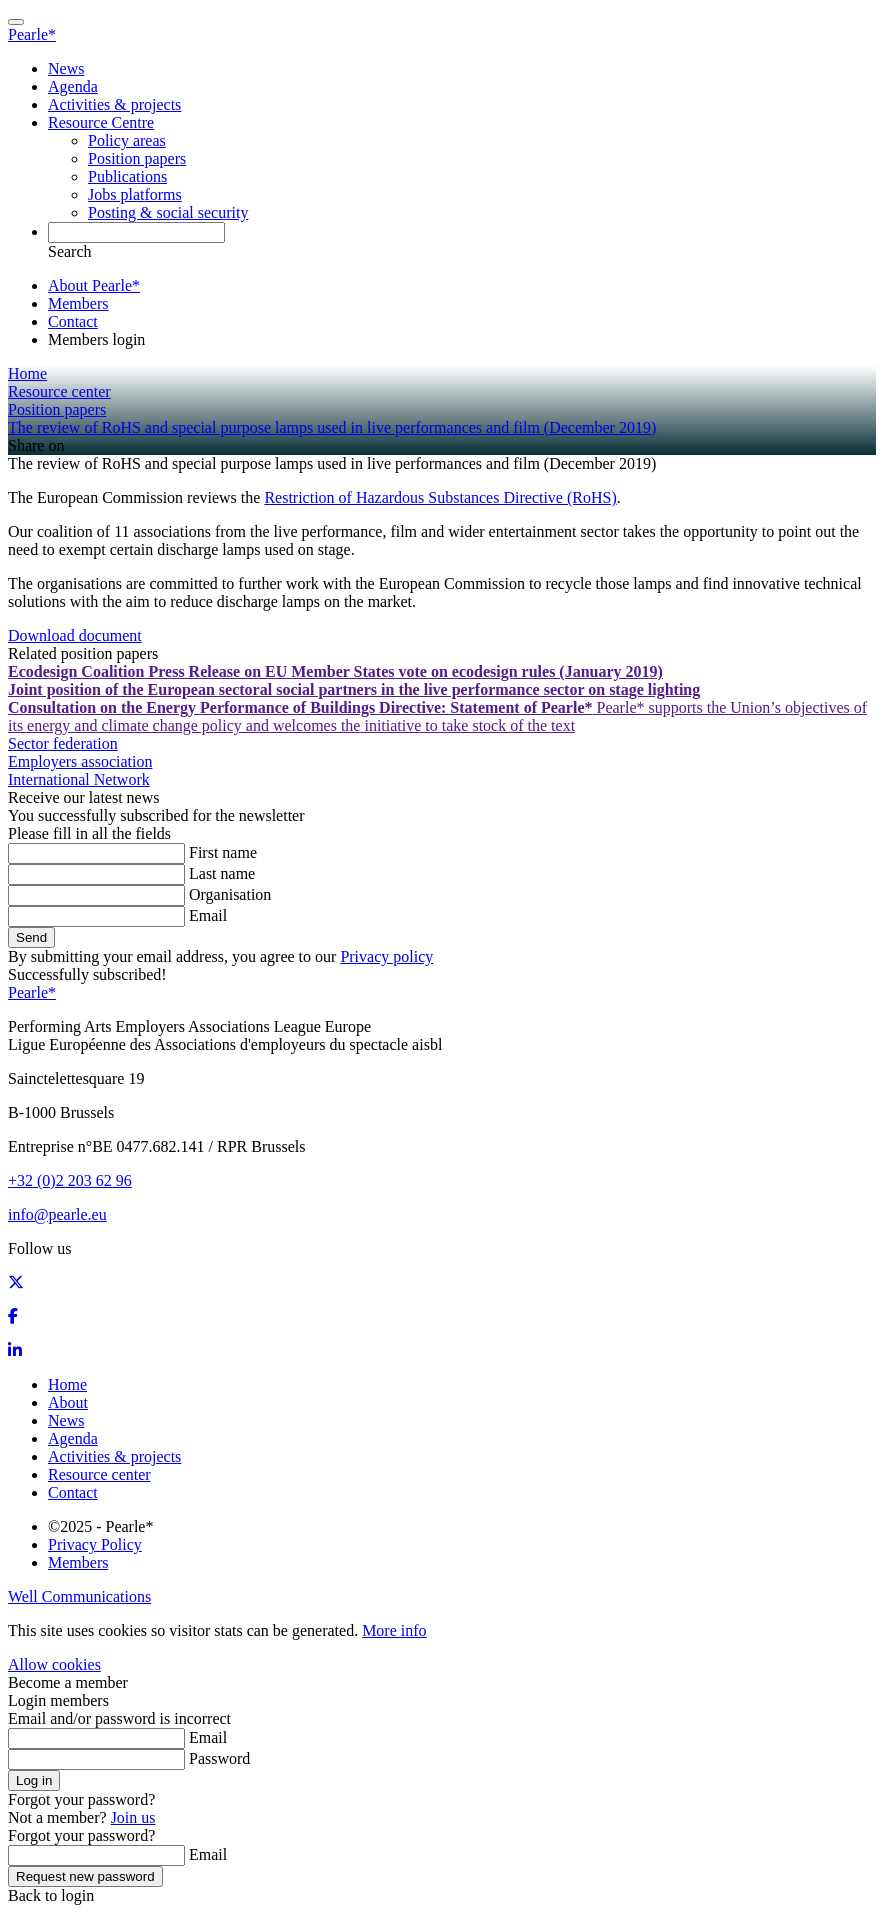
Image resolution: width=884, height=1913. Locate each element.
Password (219, 1758)
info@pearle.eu (57, 1214)
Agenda (73, 86)
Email (208, 915)
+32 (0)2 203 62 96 (70, 1180)
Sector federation (63, 743)
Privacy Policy (95, 1544)
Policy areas (127, 140)
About (68, 1402)
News (66, 68)
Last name (222, 873)
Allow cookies (54, 1664)
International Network (79, 779)
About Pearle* (94, 285)
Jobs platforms (135, 194)
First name (223, 852)
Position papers (137, 158)
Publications (127, 176)
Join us (133, 1817)
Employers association (80, 761)
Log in (34, 1780)
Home (67, 1384)
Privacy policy (386, 956)
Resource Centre (101, 122)
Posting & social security (168, 212)
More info (394, 1630)
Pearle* (32, 34)
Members (78, 303)
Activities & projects (114, 104)
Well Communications (79, 1596)
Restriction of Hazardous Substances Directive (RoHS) (440, 497)
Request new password (85, 1876)
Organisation (230, 894)
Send (31, 937)
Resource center (99, 1474)
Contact (73, 321)
